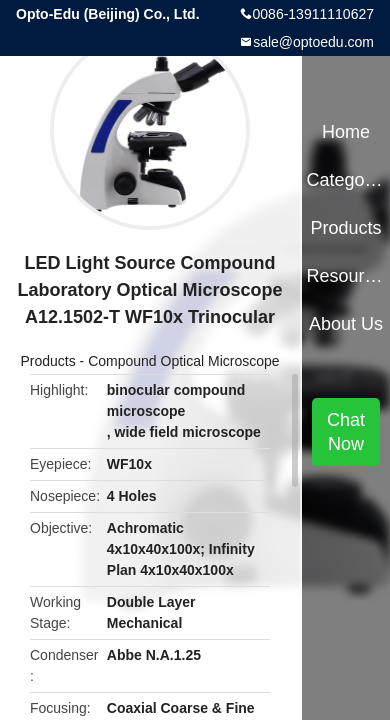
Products (47, 361)
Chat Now (346, 432)
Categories (345, 180)
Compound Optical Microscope (183, 361)
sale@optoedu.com (313, 42)
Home (346, 132)
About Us (346, 324)
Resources (345, 276)
